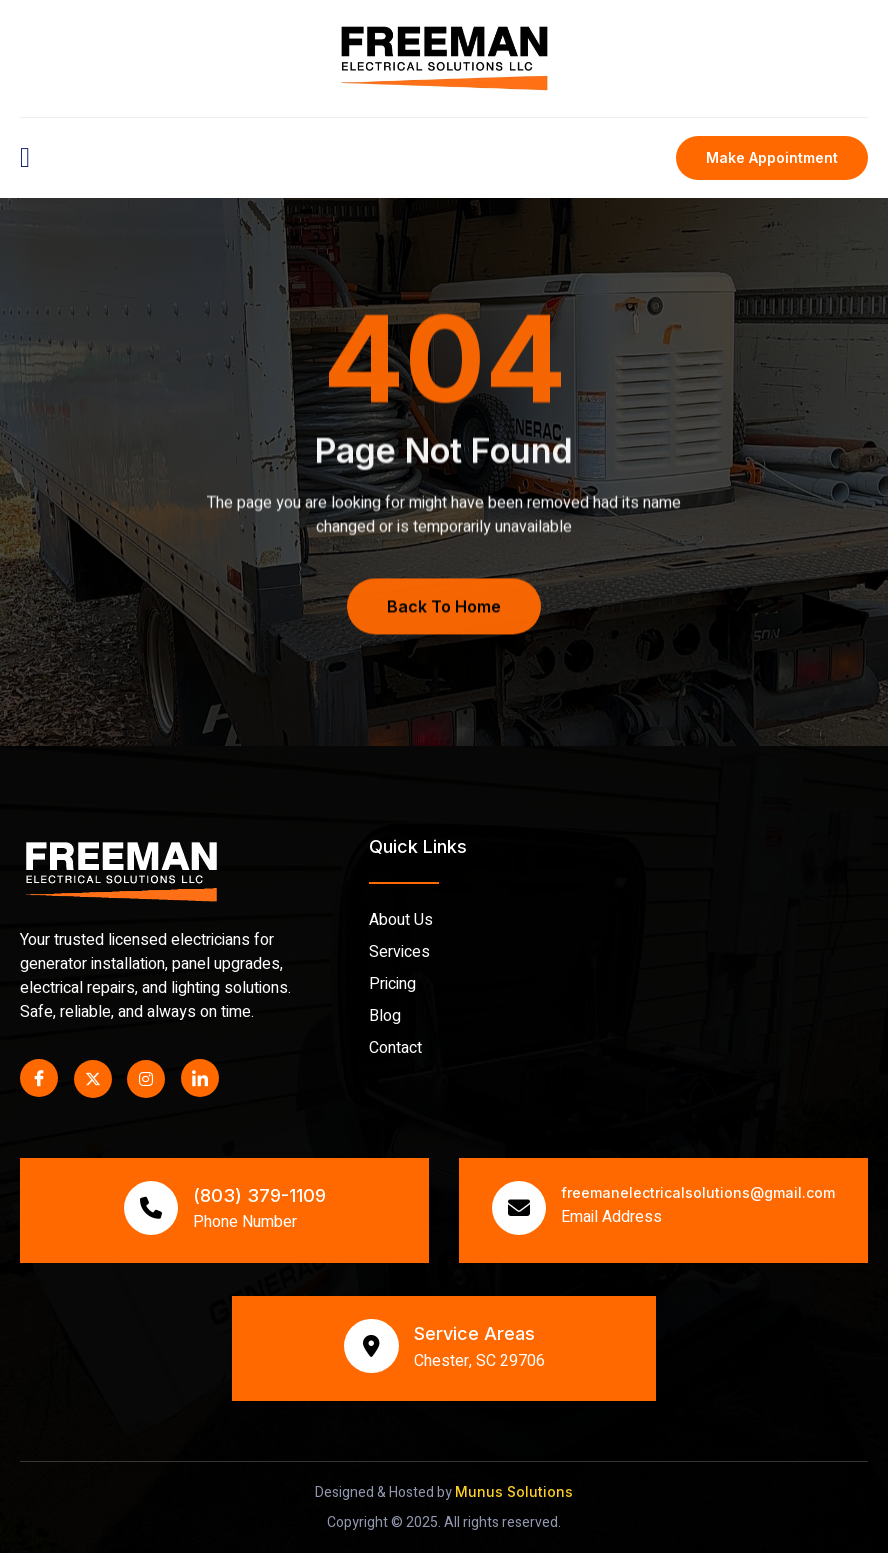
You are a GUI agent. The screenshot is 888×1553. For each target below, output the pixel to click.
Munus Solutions (514, 1491)
